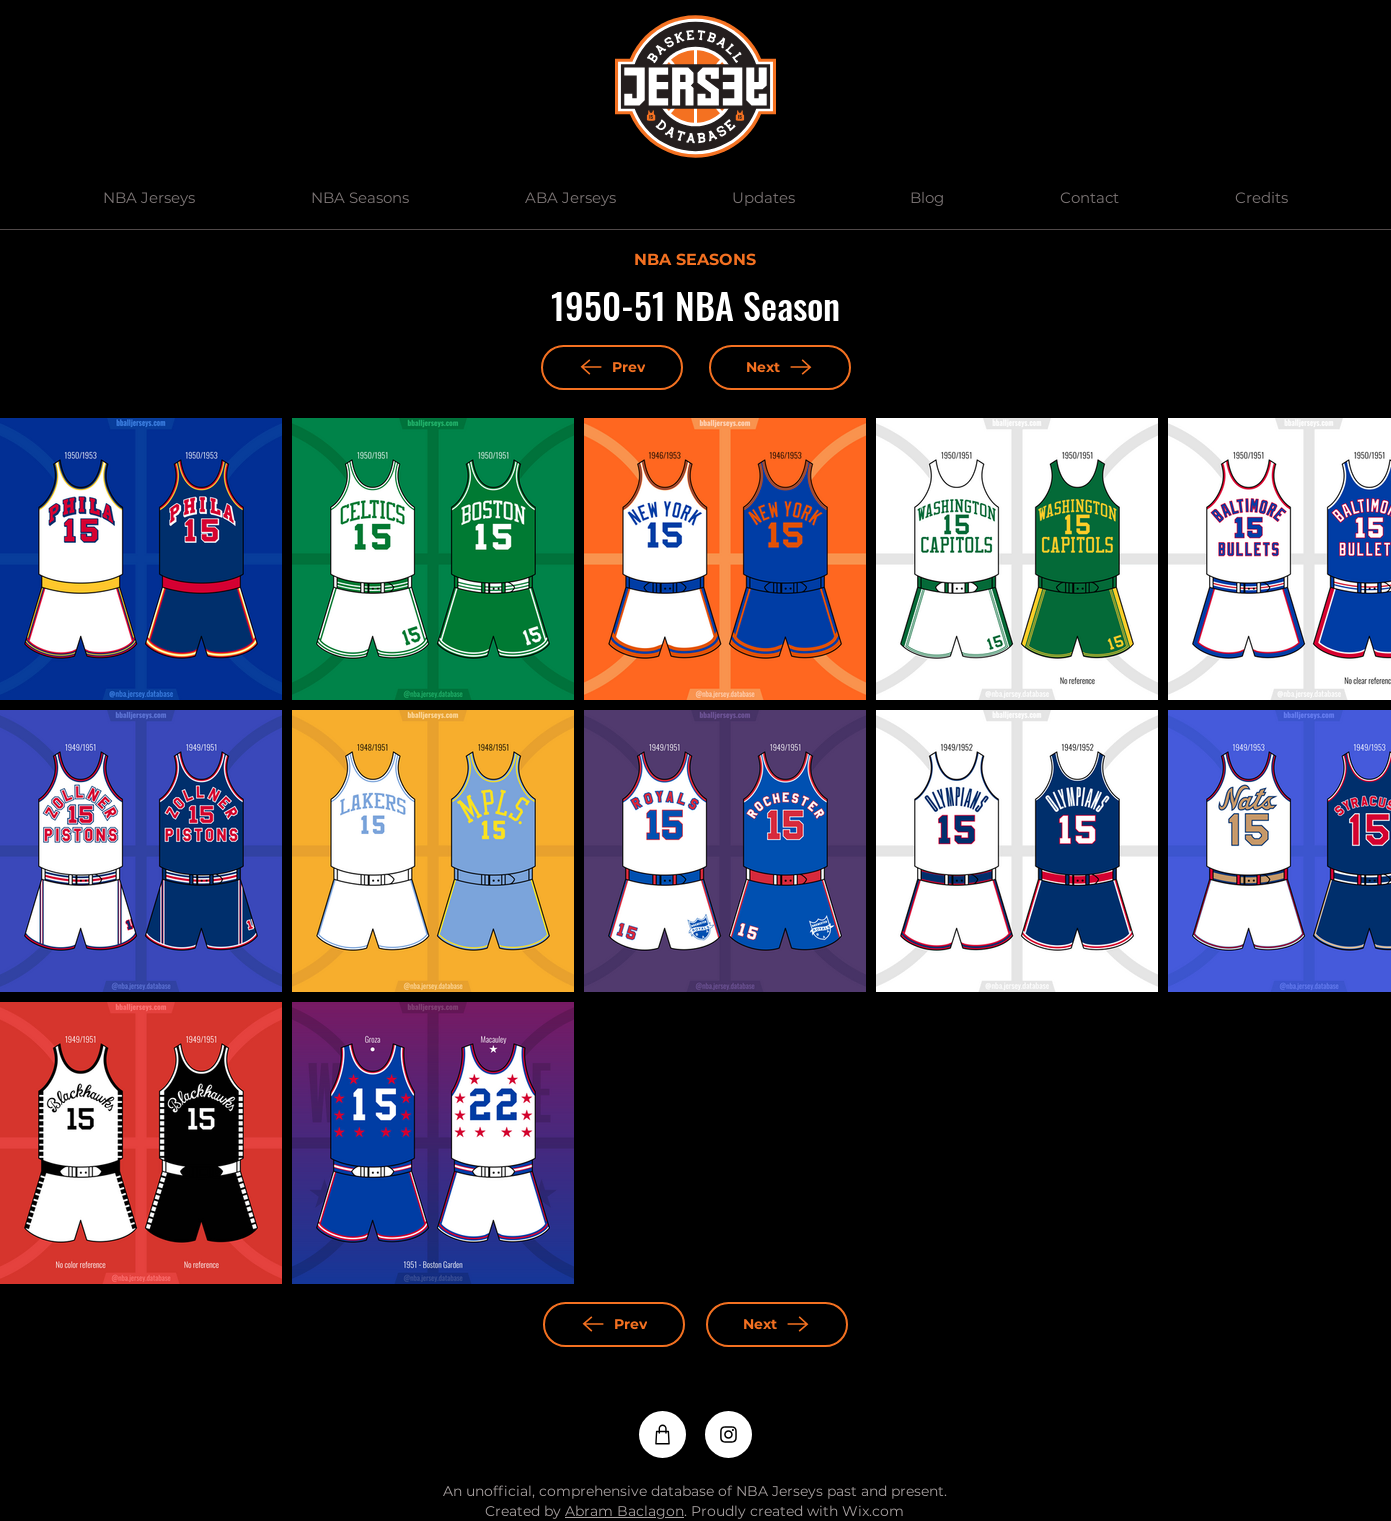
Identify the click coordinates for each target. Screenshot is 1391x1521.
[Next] (780, 367)
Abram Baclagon (624, 1511)
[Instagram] (728, 1434)
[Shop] (662, 1434)
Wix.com (873, 1511)
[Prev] (612, 367)
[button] (149, 198)
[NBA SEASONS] (695, 261)
